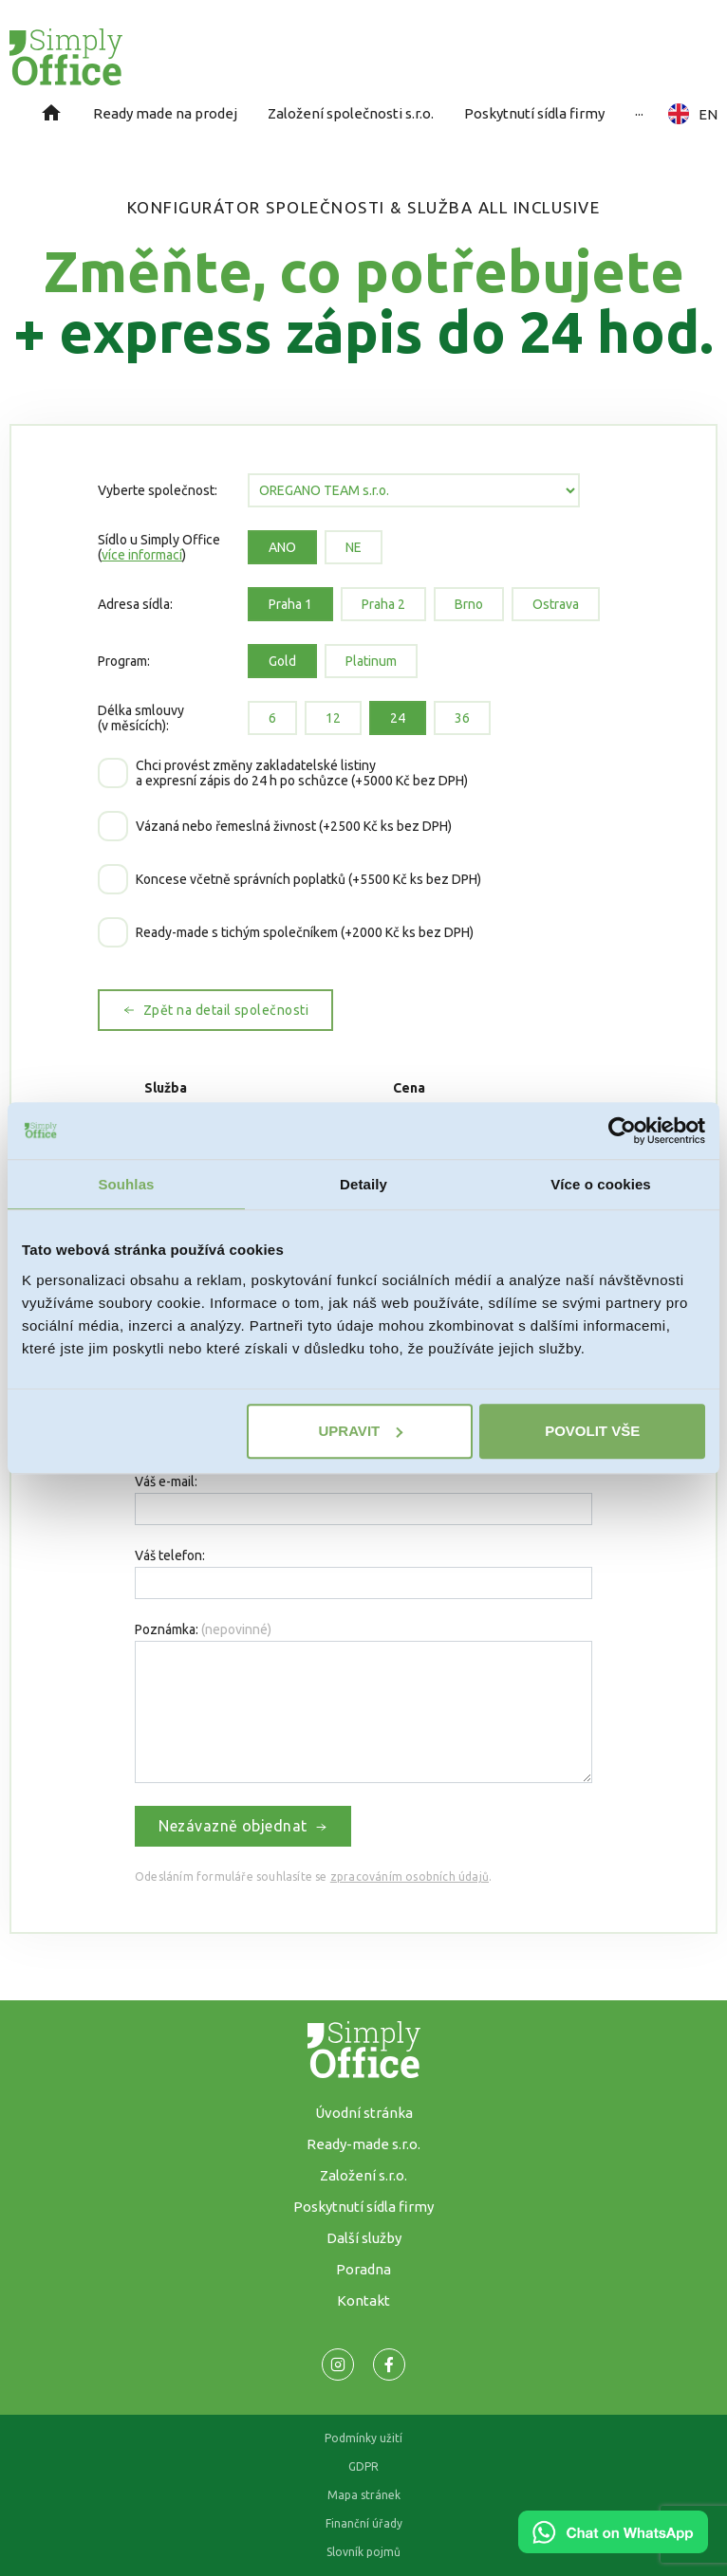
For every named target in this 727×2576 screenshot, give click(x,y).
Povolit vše (592, 1431)
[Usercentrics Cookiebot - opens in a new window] (622, 1130)
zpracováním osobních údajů (409, 1876)
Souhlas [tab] (126, 1184)
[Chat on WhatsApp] (613, 2546)
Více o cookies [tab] (600, 1184)
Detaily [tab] (363, 1184)
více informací (142, 554)
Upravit (360, 1431)
